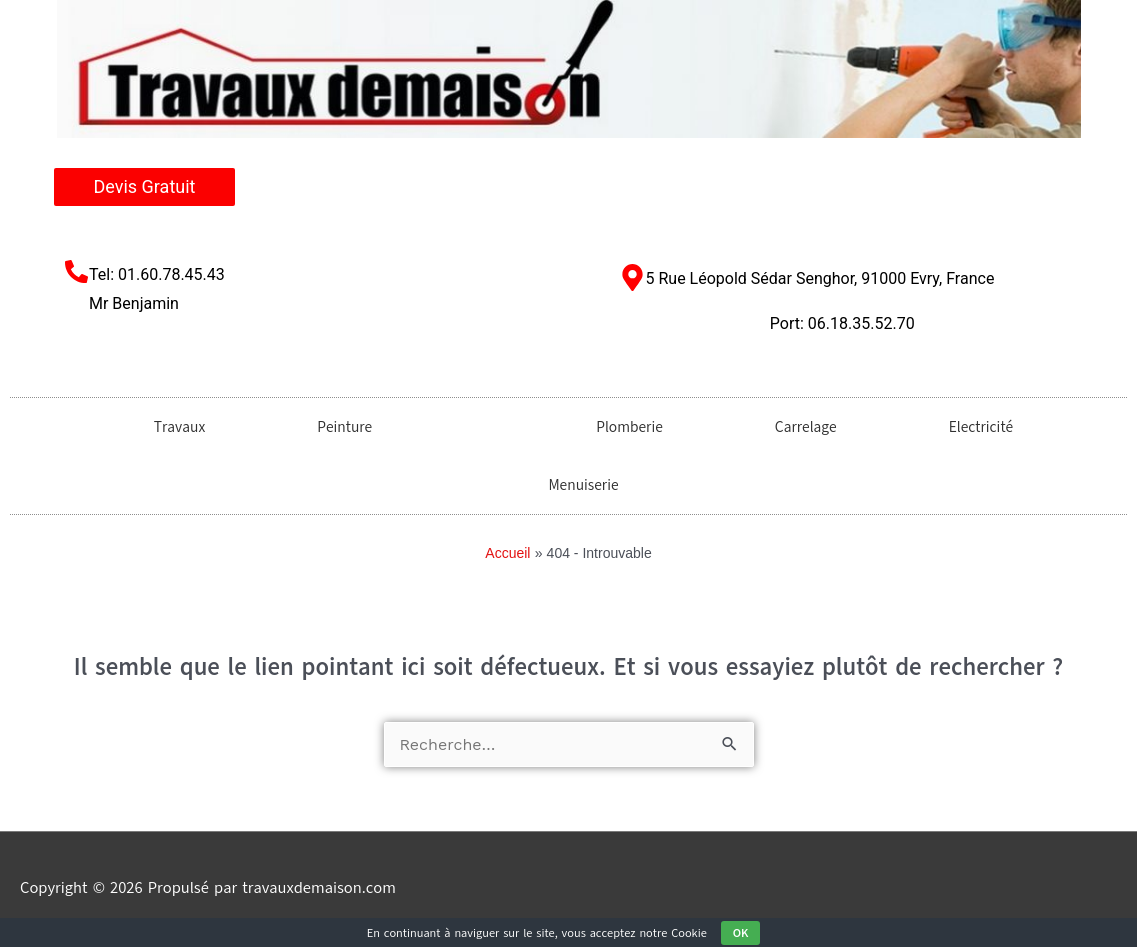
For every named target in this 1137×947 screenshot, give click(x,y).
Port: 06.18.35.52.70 (842, 323)
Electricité (966, 427)
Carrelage (791, 427)
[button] (469, 427)
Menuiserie (568, 485)
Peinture (329, 427)
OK (741, 933)
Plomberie (614, 427)
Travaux (164, 427)
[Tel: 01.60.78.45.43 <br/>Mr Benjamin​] (76, 271)
